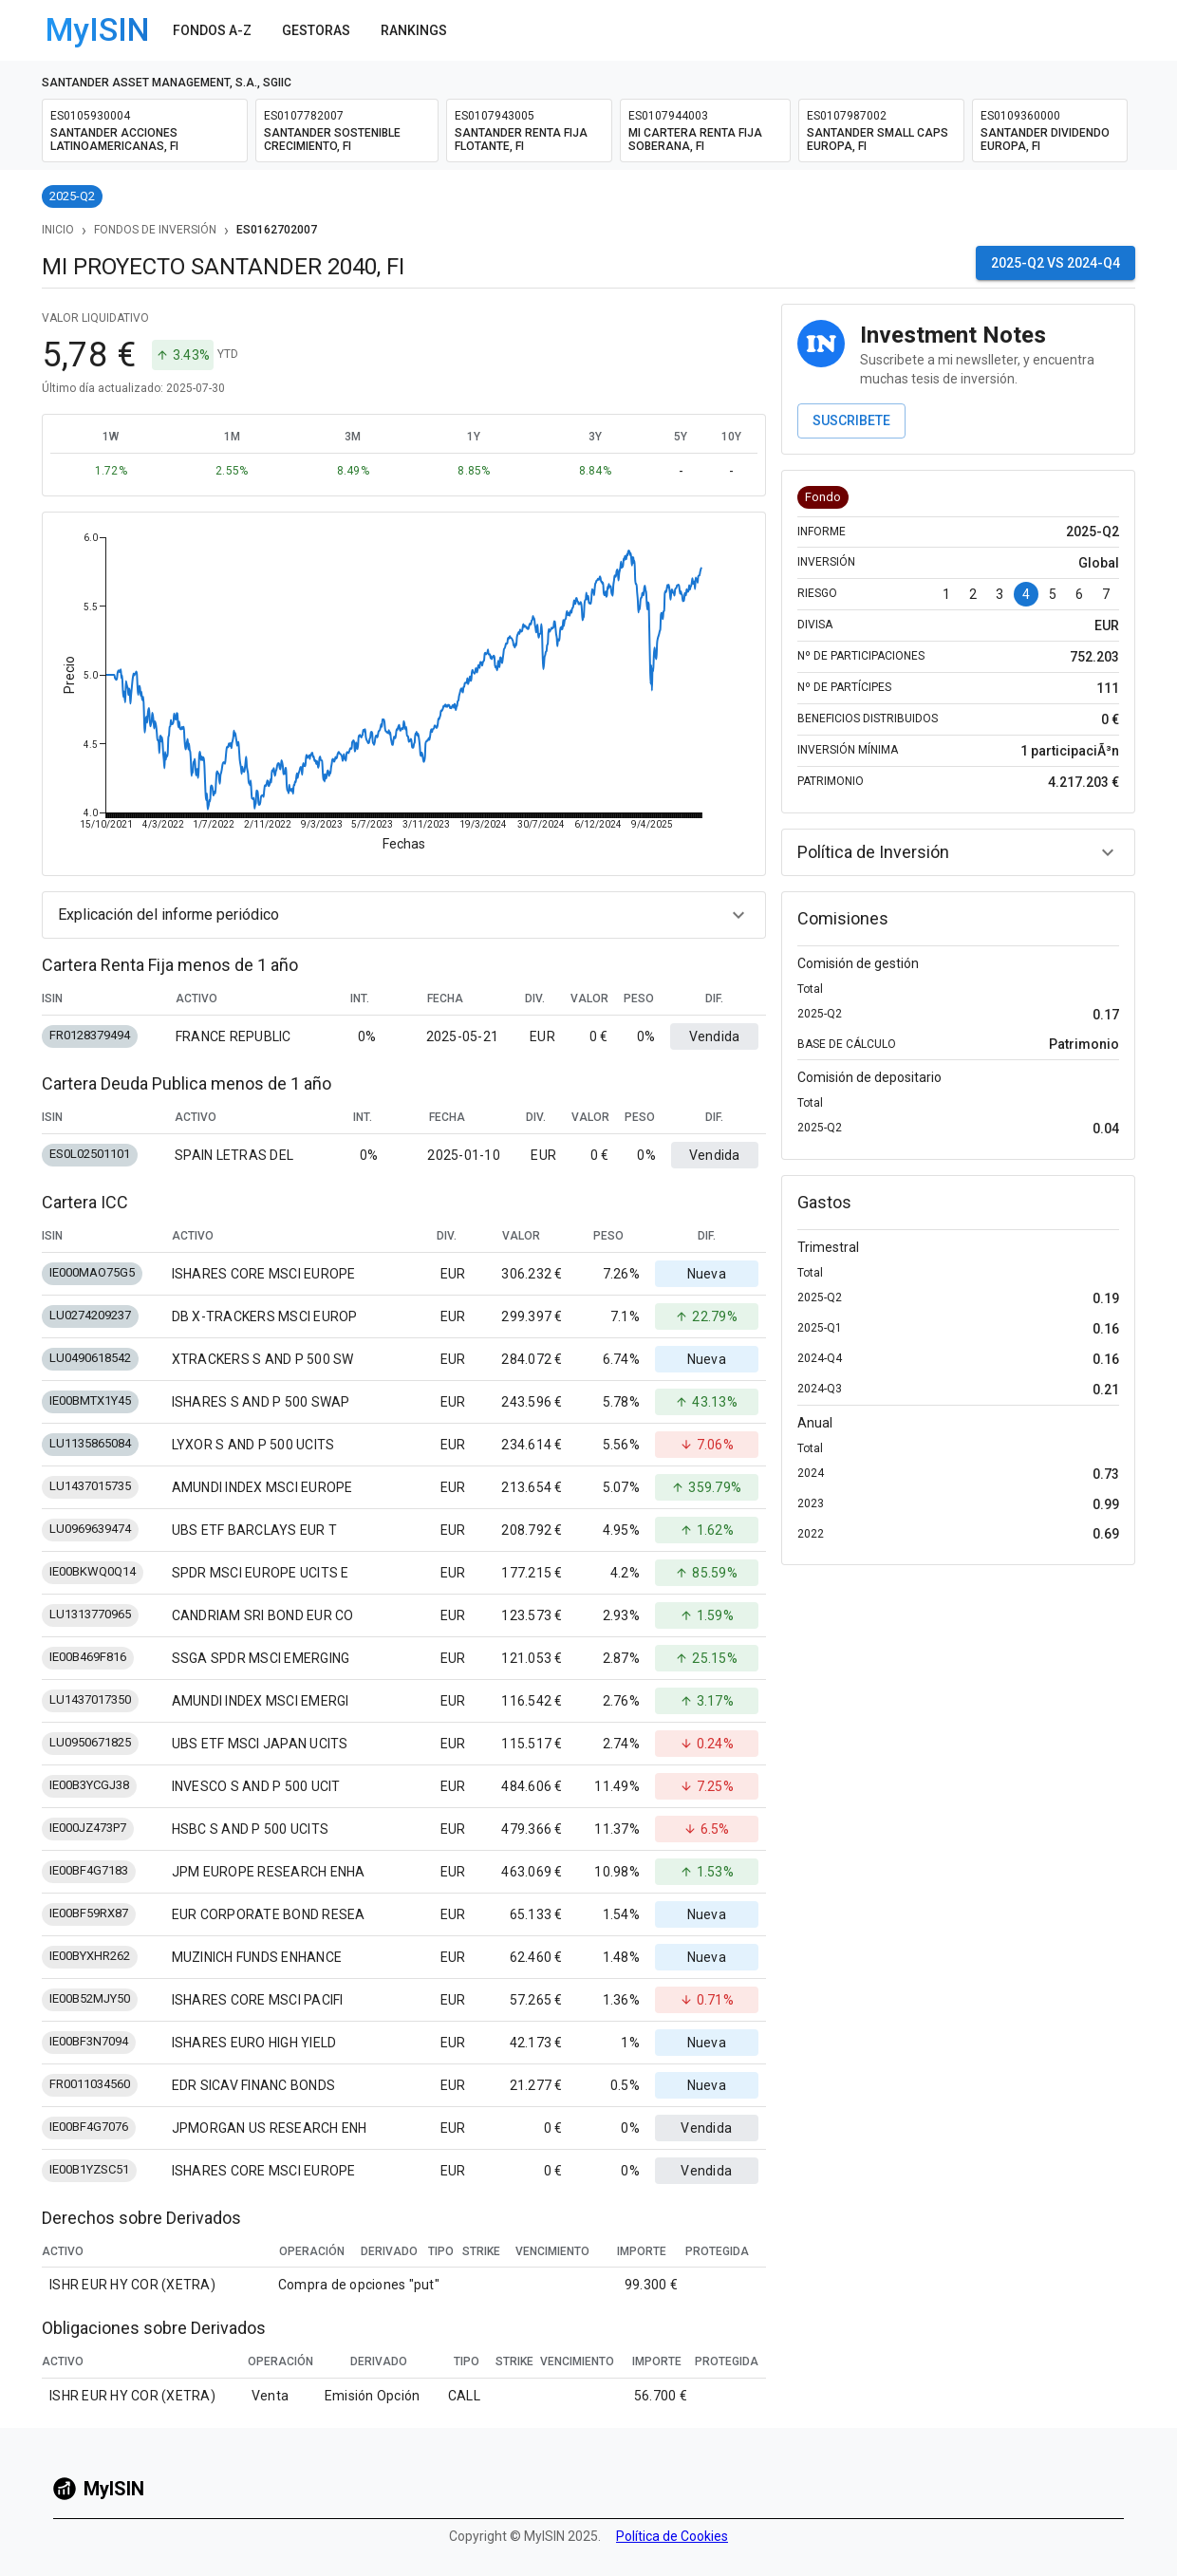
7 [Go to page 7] (1106, 594)
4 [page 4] (1026, 594)
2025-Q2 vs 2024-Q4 (1055, 263)
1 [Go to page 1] (946, 594)
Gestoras (316, 30)
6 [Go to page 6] (1079, 594)
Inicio (58, 229)
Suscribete (851, 420)
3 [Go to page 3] (999, 594)
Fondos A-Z (212, 30)
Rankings (414, 30)
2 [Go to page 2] (973, 594)
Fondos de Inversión (155, 229)
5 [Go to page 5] (1052, 594)
